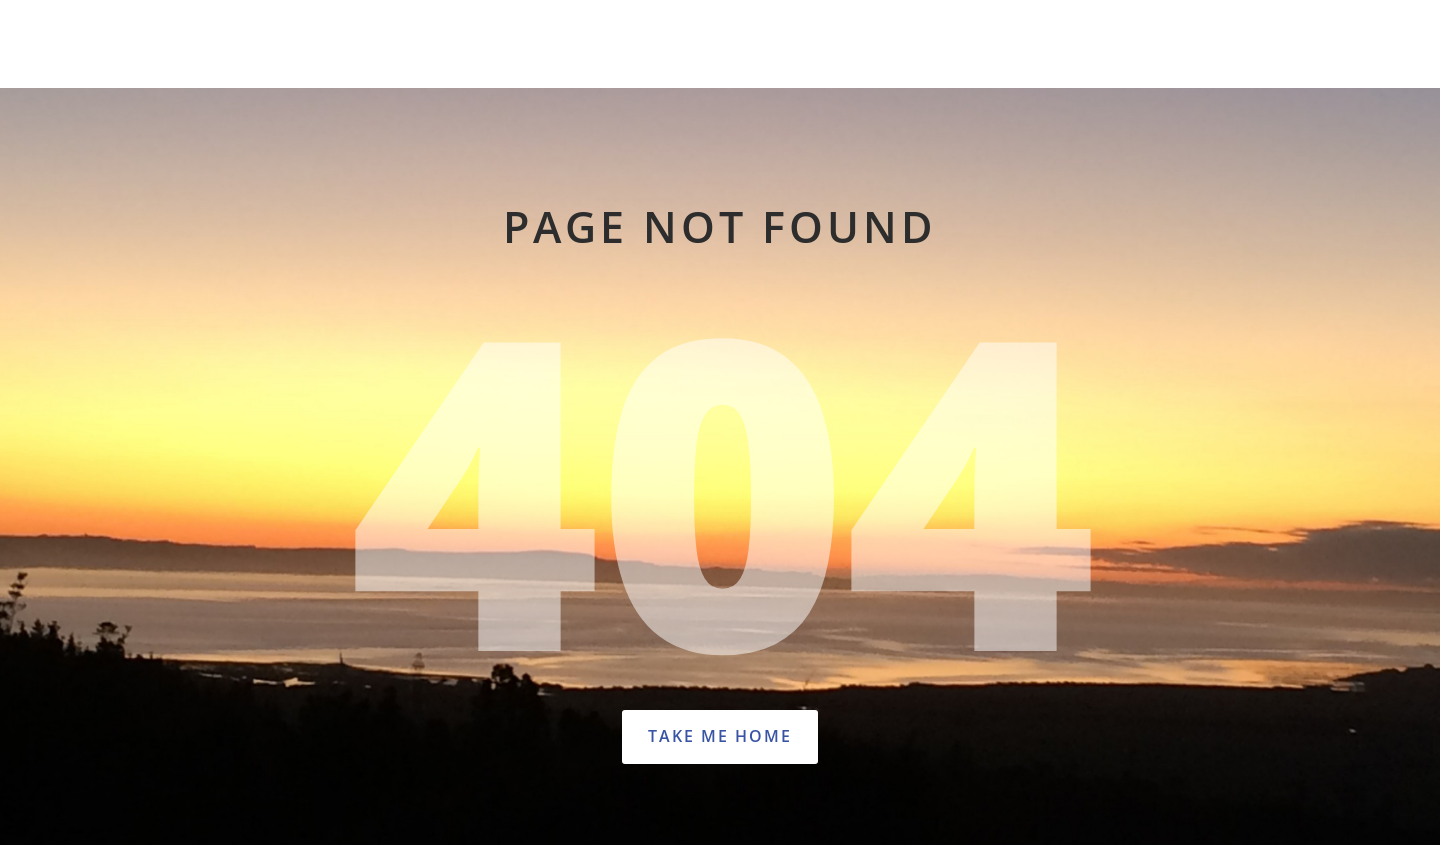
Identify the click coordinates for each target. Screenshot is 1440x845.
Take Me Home (720, 736)
